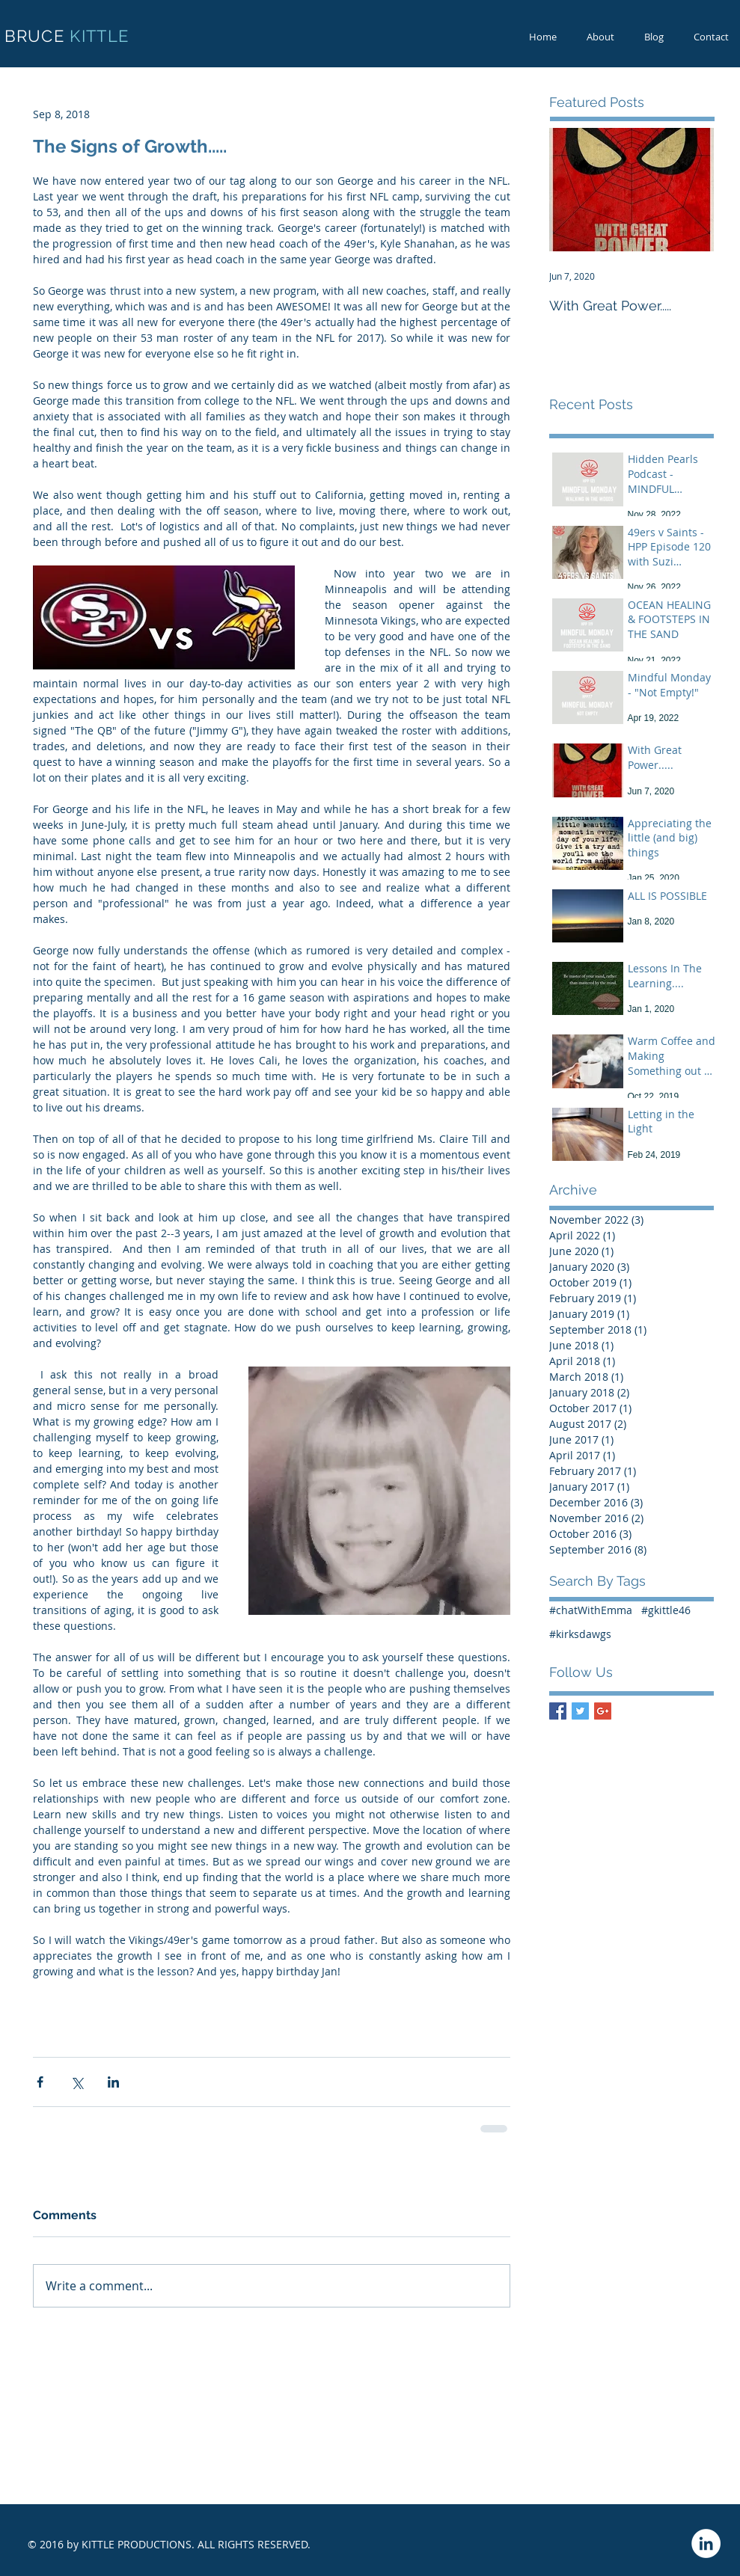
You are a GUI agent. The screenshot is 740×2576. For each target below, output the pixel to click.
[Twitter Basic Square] (580, 1711)
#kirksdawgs (580, 1634)
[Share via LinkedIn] (113, 2082)
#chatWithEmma (590, 1610)
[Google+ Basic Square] (602, 1711)
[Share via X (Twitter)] (77, 2082)
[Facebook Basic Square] (557, 1711)
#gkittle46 (666, 1610)
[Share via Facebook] (40, 2082)
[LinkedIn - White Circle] (706, 2543)
